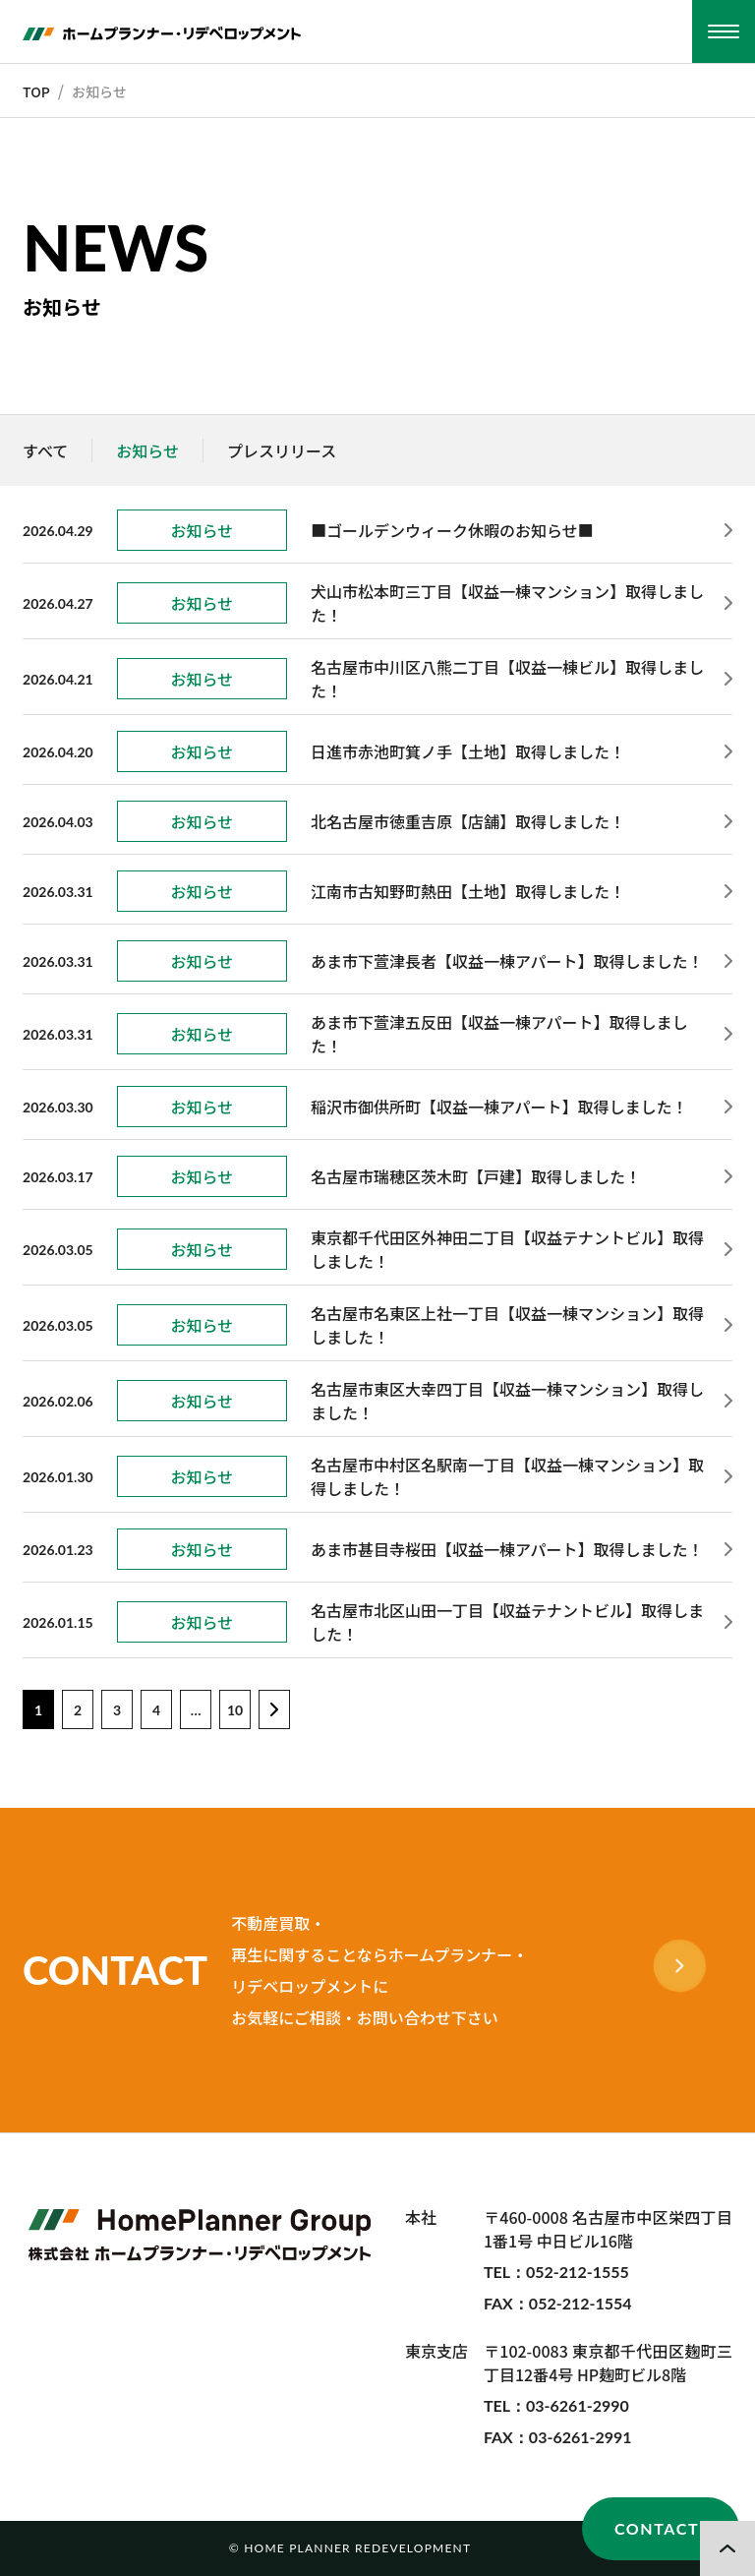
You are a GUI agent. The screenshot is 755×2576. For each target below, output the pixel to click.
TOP (36, 91)
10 (235, 1710)
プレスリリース (281, 450)
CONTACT (656, 2528)
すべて (45, 450)
